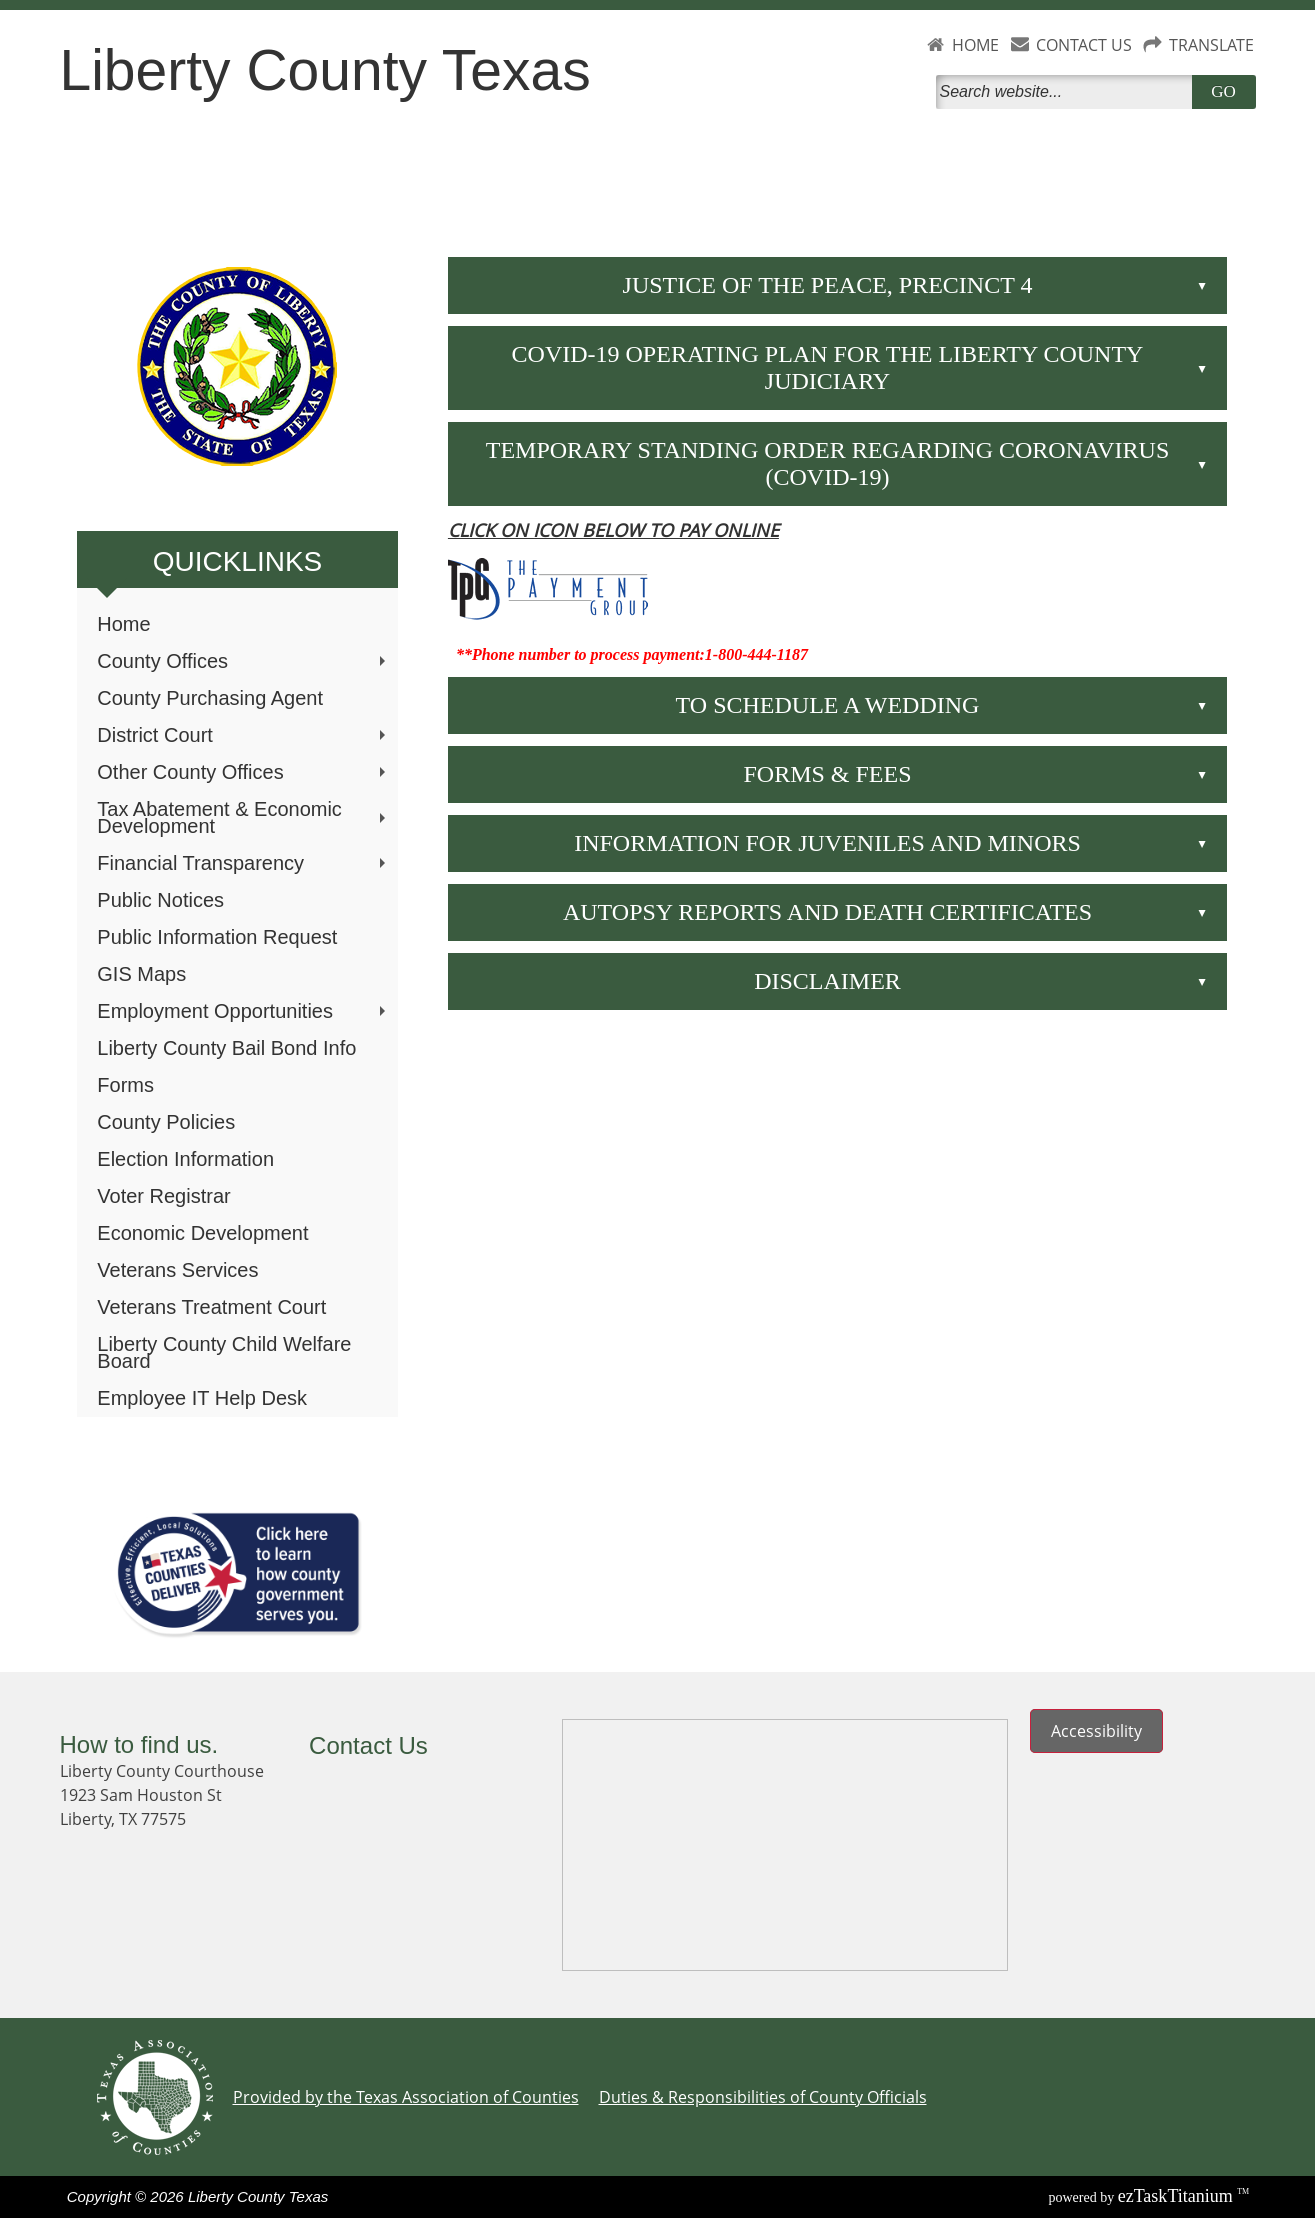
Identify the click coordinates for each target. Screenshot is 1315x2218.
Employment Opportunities (243, 1011)
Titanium (1178, 2196)
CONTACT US (1084, 45)
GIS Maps (141, 974)
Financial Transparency (243, 863)
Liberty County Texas (325, 70)
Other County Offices (243, 772)
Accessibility (1096, 1731)
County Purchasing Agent (210, 698)
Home (123, 624)
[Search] (1068, 92)
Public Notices (160, 900)
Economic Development (202, 1233)
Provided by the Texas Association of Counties (406, 2097)
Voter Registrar (163, 1196)
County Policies (166, 1122)
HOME (975, 45)
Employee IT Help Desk (202, 1398)
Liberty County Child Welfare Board (224, 1352)
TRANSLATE (1211, 45)
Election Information (185, 1159)
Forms (125, 1085)
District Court (243, 735)
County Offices (243, 661)
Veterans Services (177, 1270)
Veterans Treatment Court (211, 1307)
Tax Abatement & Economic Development (243, 817)
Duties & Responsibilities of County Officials (763, 2097)
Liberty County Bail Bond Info (226, 1048)
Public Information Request (217, 937)
